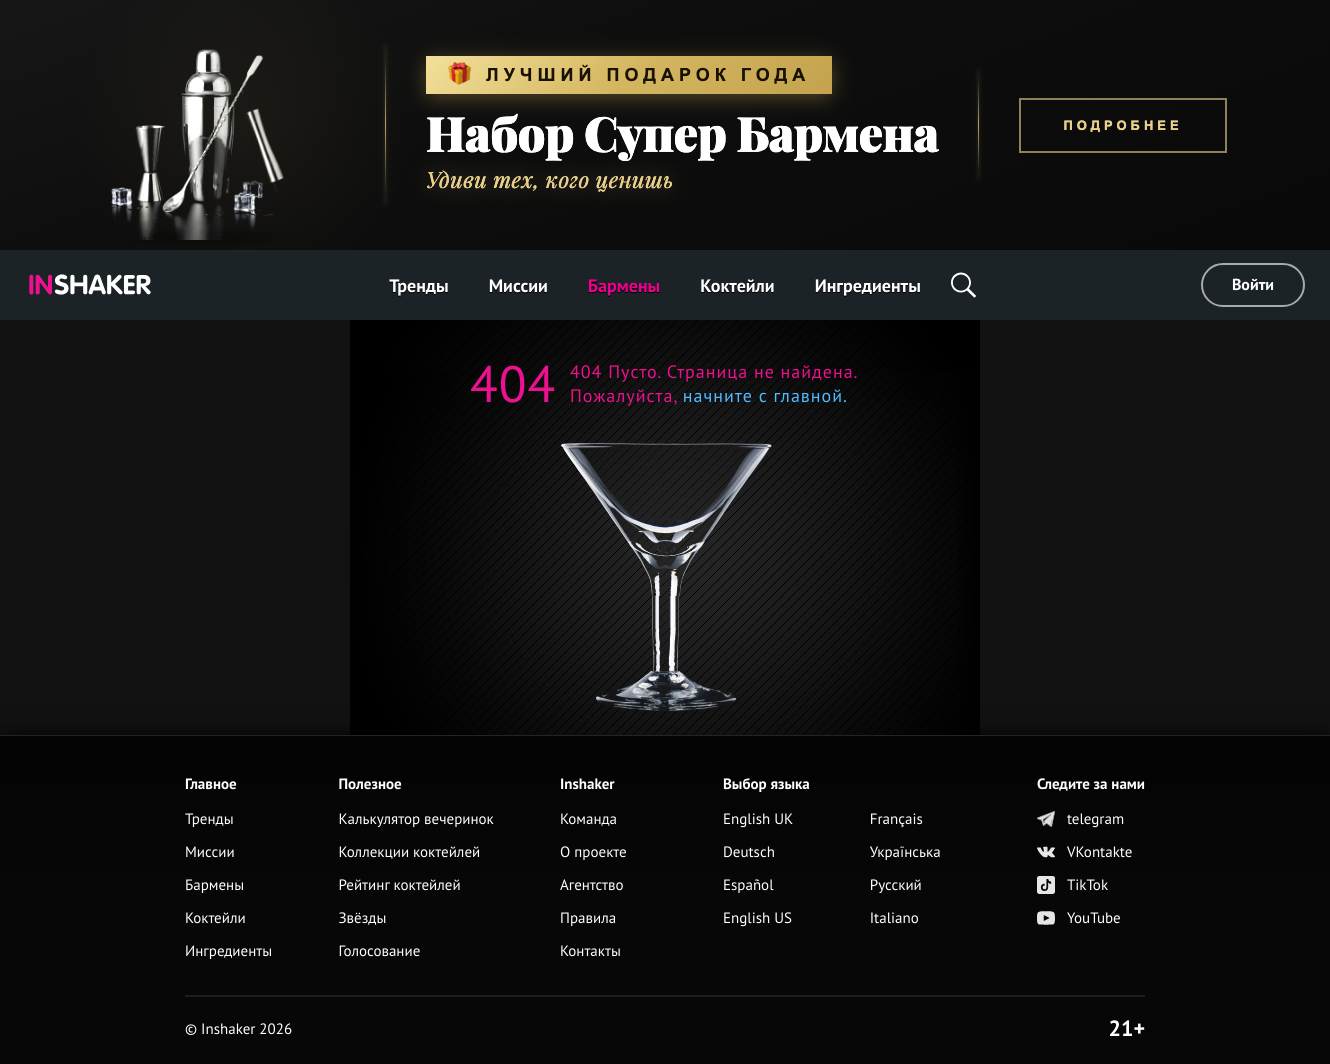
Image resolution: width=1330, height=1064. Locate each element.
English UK (758, 819)
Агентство (592, 885)
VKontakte (1084, 852)
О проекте (593, 852)
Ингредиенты (868, 285)
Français (896, 819)
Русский (896, 885)
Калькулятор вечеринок (415, 819)
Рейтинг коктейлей (399, 885)
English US (757, 918)
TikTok (1072, 885)
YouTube (1079, 918)
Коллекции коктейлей (409, 852)
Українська (905, 852)
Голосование (379, 951)
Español (748, 885)
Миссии (518, 285)
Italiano (894, 918)
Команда (588, 819)
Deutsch (749, 852)
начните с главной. (762, 395)
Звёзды (362, 918)
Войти (1253, 285)
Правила (588, 918)
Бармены (624, 285)
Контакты (590, 951)
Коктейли (737, 285)
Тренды (419, 285)
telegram (1080, 819)
